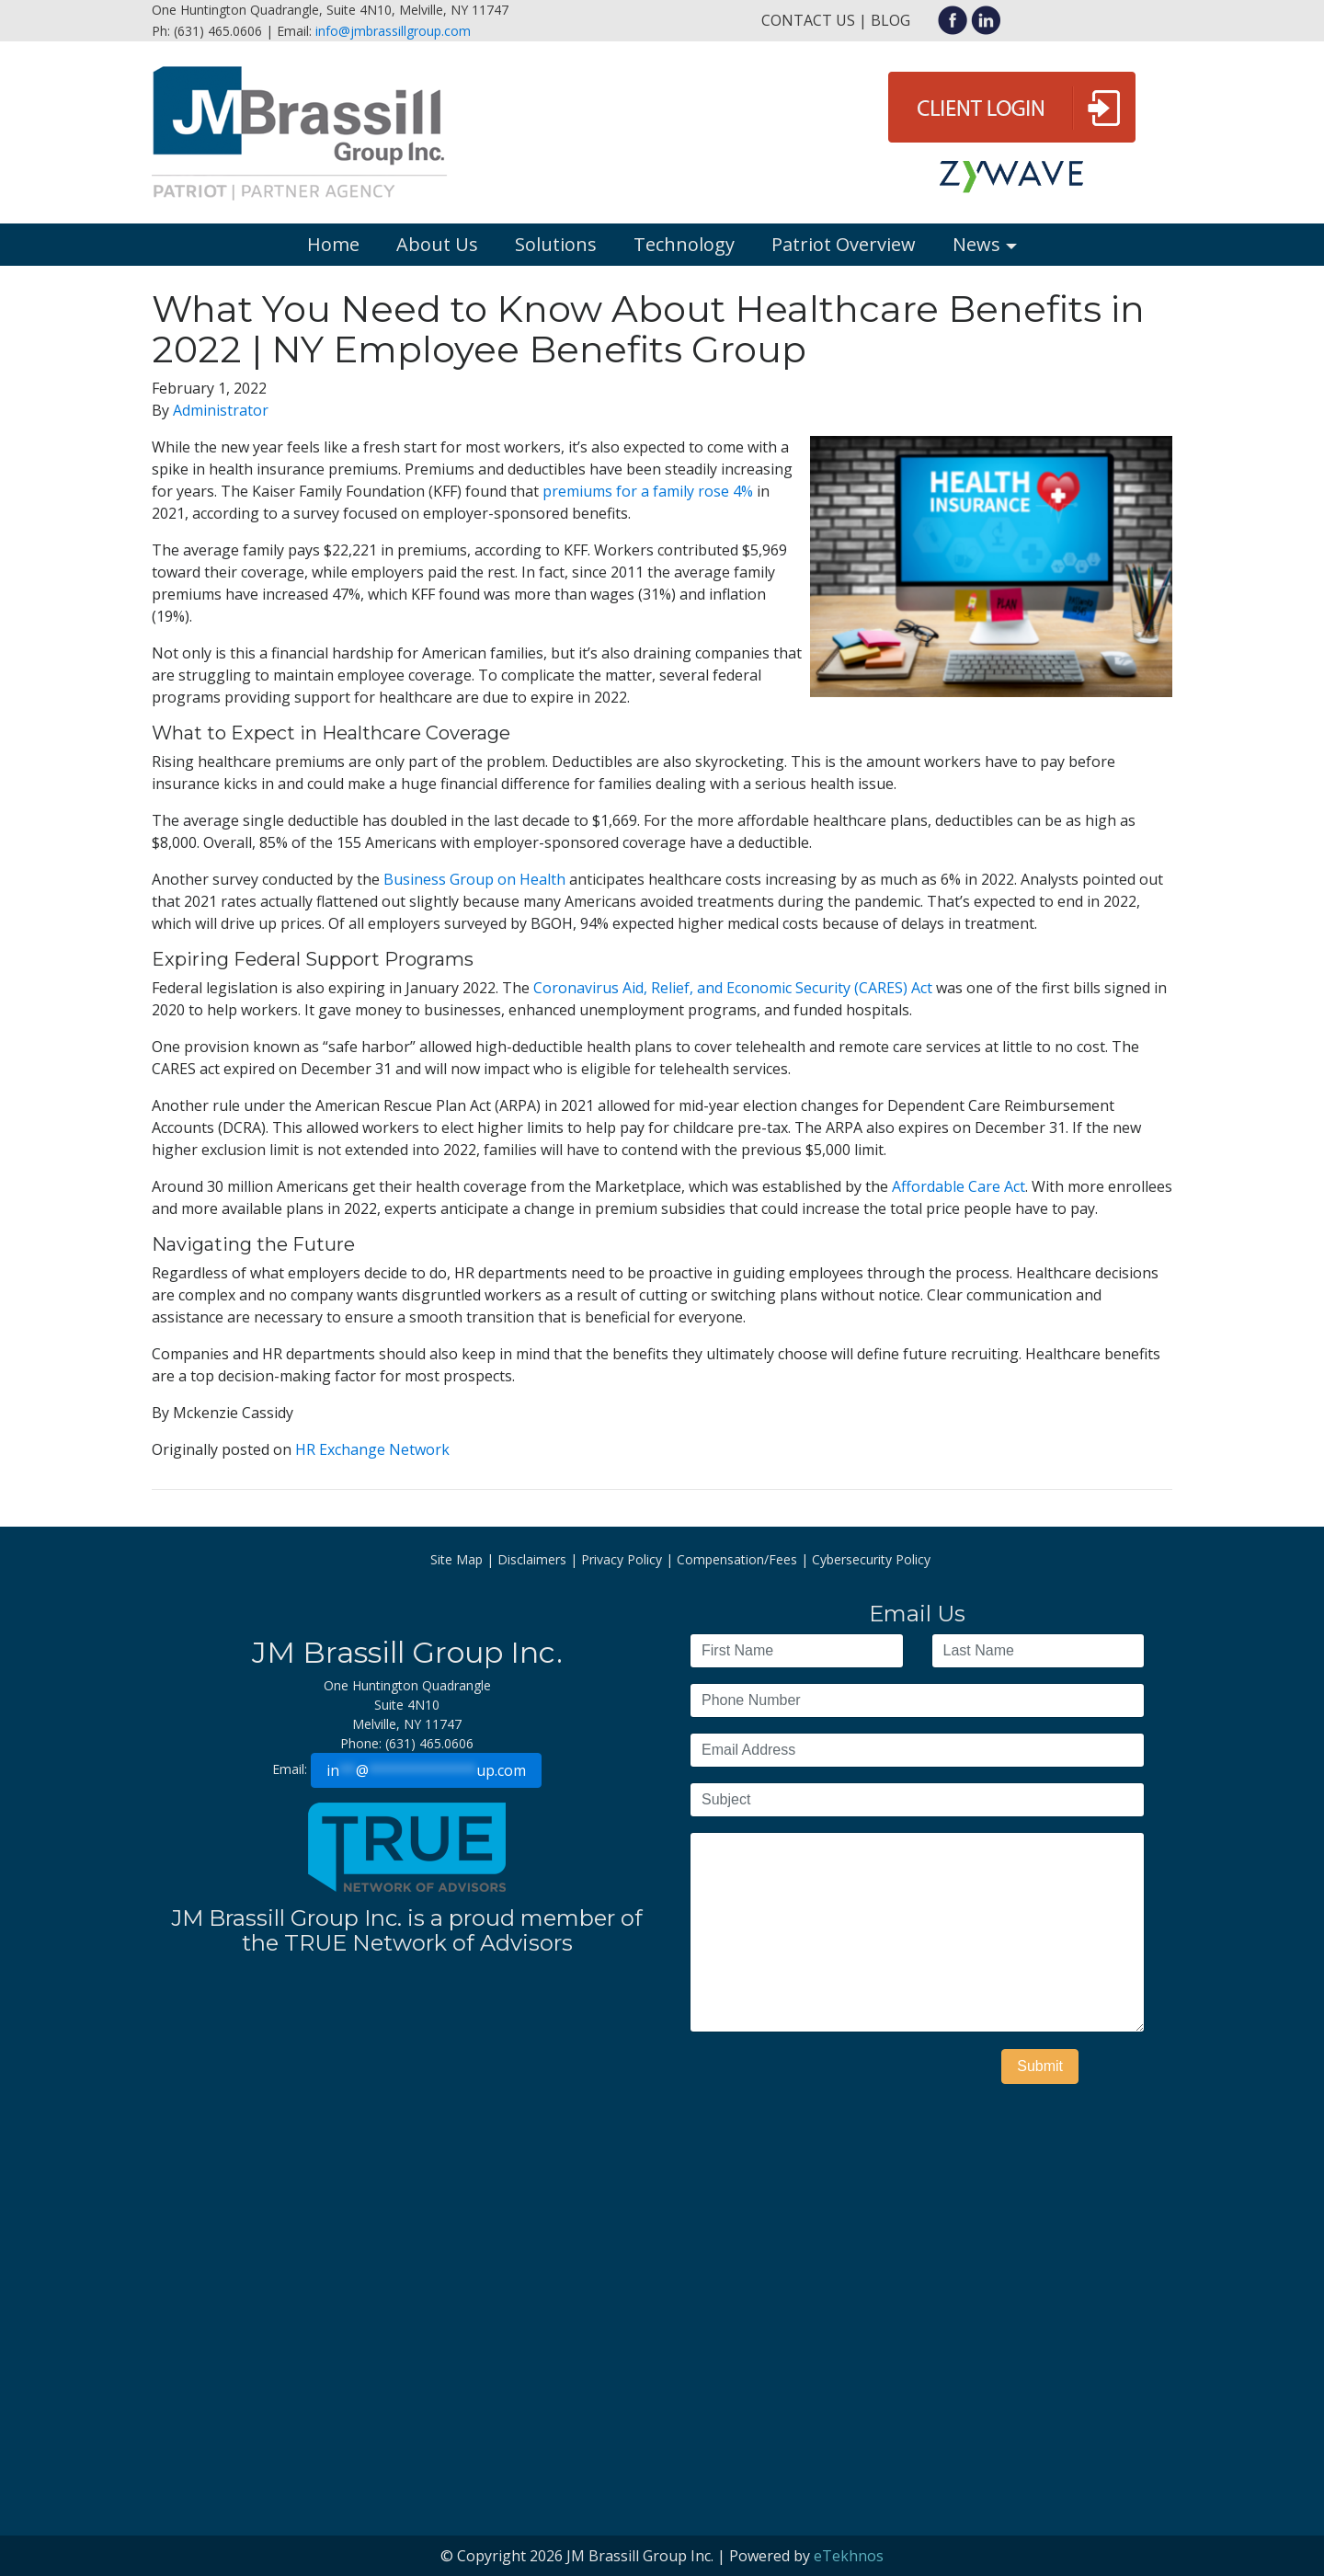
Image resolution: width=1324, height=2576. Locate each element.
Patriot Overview (843, 244)
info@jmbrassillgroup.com (393, 31)
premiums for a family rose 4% (647, 491)
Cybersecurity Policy (871, 1559)
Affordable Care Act (958, 1186)
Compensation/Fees (737, 1559)
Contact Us (808, 20)
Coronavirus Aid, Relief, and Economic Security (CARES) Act (732, 988)
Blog (890, 20)
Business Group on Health (474, 879)
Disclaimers (531, 1559)
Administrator (220, 410)
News (976, 244)
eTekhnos (849, 2556)
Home (333, 244)
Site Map (456, 1559)
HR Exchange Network (372, 1449)
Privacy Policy (621, 1559)
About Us (437, 244)
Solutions (556, 244)
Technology (684, 244)
